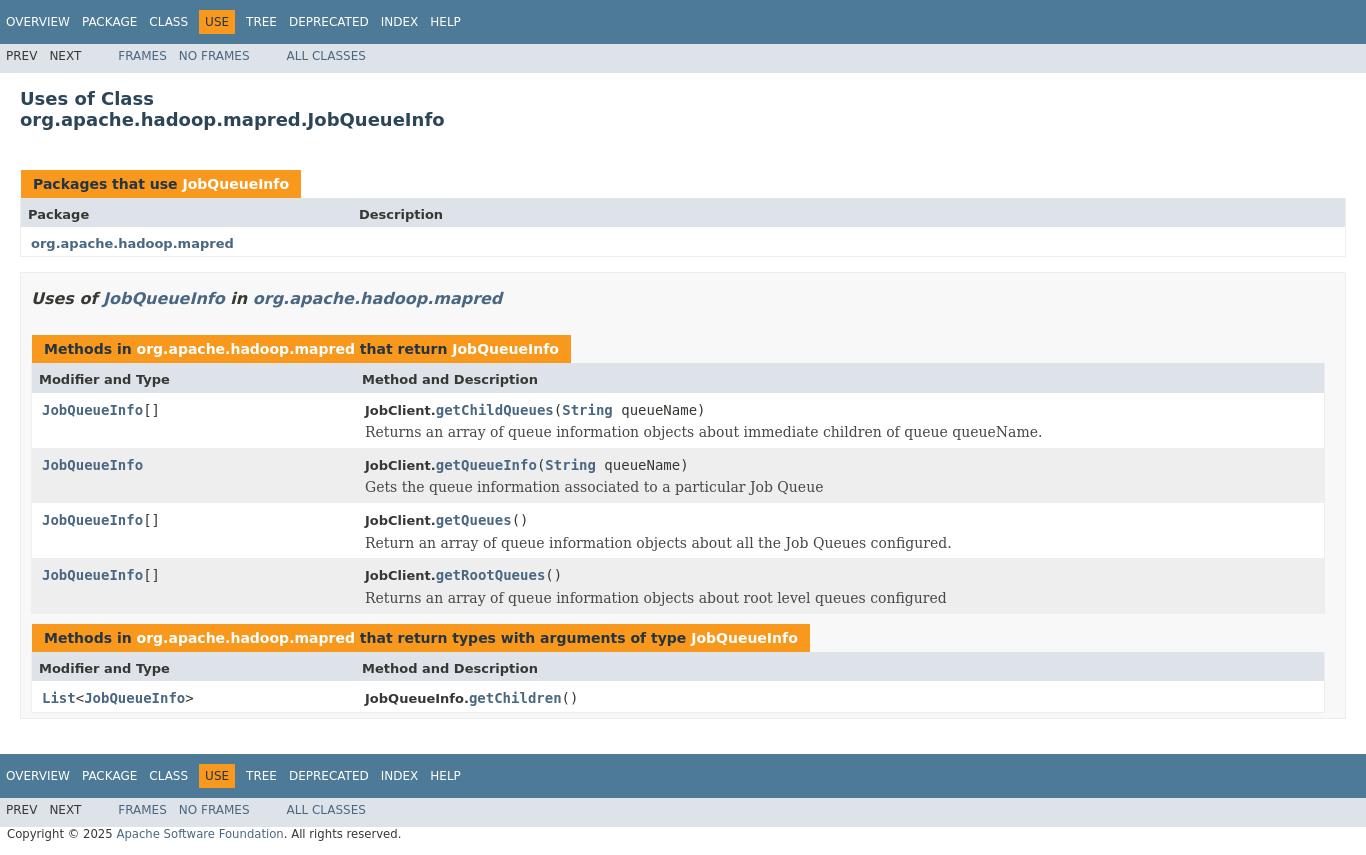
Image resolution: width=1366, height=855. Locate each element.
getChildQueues (495, 410)
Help (445, 22)
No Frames (214, 56)
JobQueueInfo (235, 184)
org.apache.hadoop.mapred (132, 243)
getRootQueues (491, 575)
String (587, 410)
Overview (38, 22)
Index (400, 22)
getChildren (515, 698)
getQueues (474, 520)
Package (109, 22)
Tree (261, 22)
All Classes (326, 56)
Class (168, 22)
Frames (142, 56)
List (59, 698)
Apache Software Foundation (199, 834)
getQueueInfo (486, 465)
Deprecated (329, 22)
